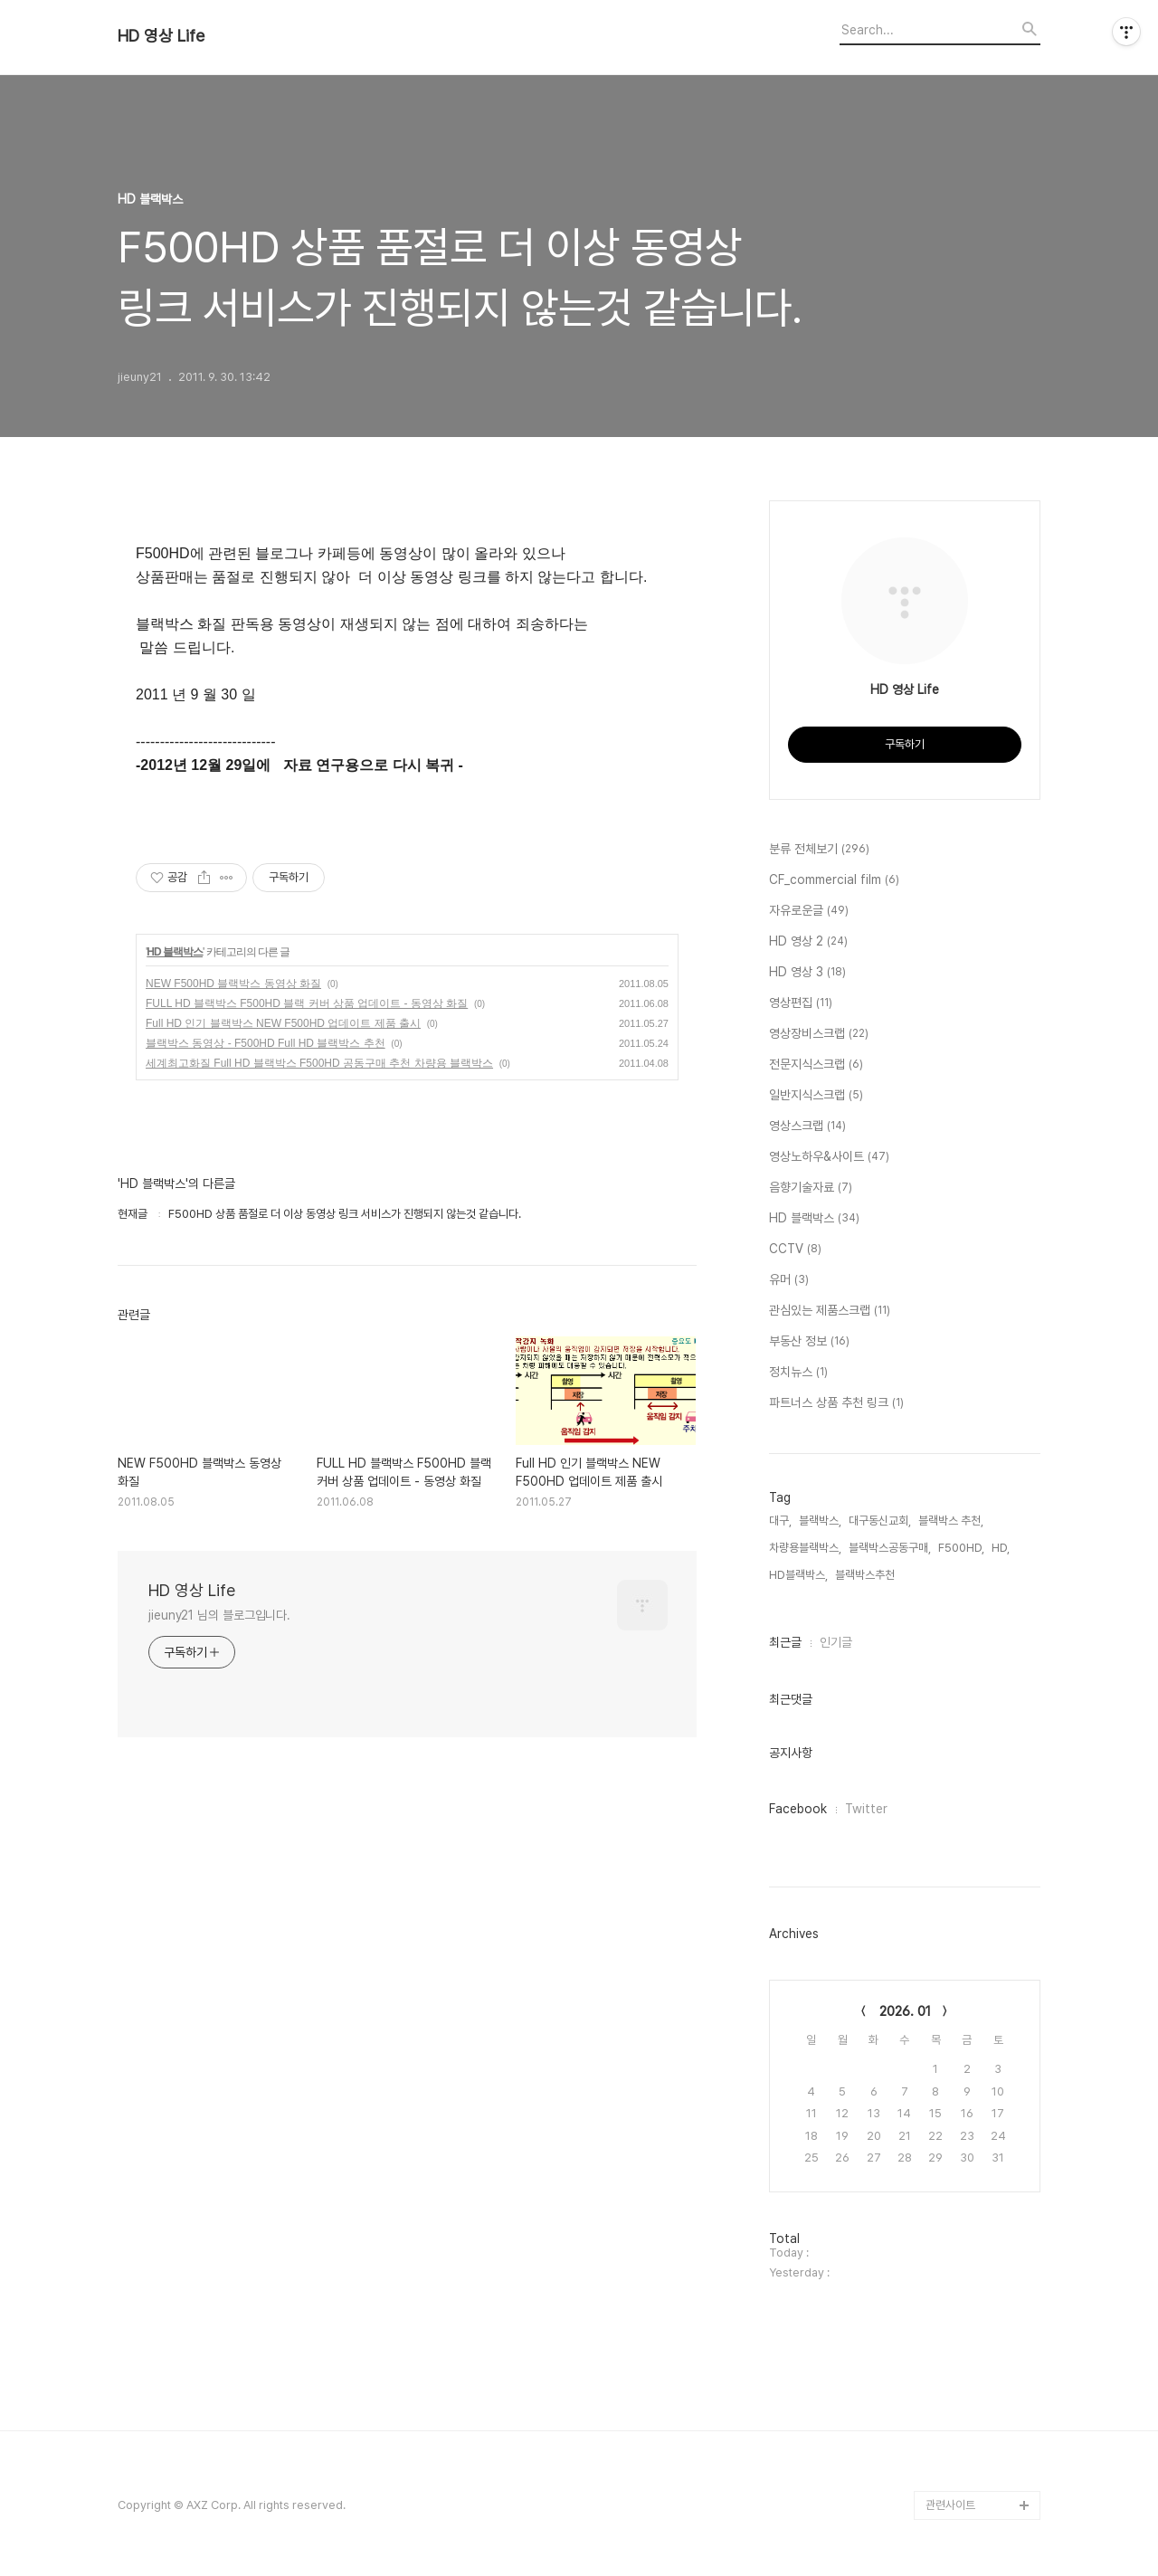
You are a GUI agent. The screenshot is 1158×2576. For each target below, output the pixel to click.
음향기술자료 (810, 1188)
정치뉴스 (798, 1373)
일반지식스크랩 (816, 1096)
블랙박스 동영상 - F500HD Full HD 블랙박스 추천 (265, 1043)
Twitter (866, 1808)
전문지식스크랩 (816, 1065)
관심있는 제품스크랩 (829, 1311)
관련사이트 (950, 2505)
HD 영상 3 (807, 973)
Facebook (798, 1808)
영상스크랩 (807, 1126)
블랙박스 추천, (950, 1520)
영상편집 (800, 1003)
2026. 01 (905, 2011)
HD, (1001, 1547)
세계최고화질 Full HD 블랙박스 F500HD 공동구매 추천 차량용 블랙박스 (319, 1063)
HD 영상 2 (808, 942)
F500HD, (961, 1547)
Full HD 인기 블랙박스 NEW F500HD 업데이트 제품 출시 (283, 1023)
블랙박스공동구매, (890, 1547)
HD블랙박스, (798, 1575)
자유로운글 (809, 911)
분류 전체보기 (819, 850)
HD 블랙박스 (175, 952)
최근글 (785, 1642)
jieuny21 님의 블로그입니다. (219, 1615)
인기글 (836, 1642)
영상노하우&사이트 (829, 1157)
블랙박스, (820, 1520)
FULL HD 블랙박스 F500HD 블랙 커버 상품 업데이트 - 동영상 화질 (307, 1003)
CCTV (795, 1249)
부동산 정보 (809, 1342)
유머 (789, 1280)
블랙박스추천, (866, 1575)
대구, (780, 1520)
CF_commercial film (834, 880)
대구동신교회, (880, 1520)
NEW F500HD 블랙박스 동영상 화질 (233, 983)
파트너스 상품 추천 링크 (836, 1403)
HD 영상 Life (161, 36)
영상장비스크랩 (818, 1034)
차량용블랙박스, (805, 1547)
